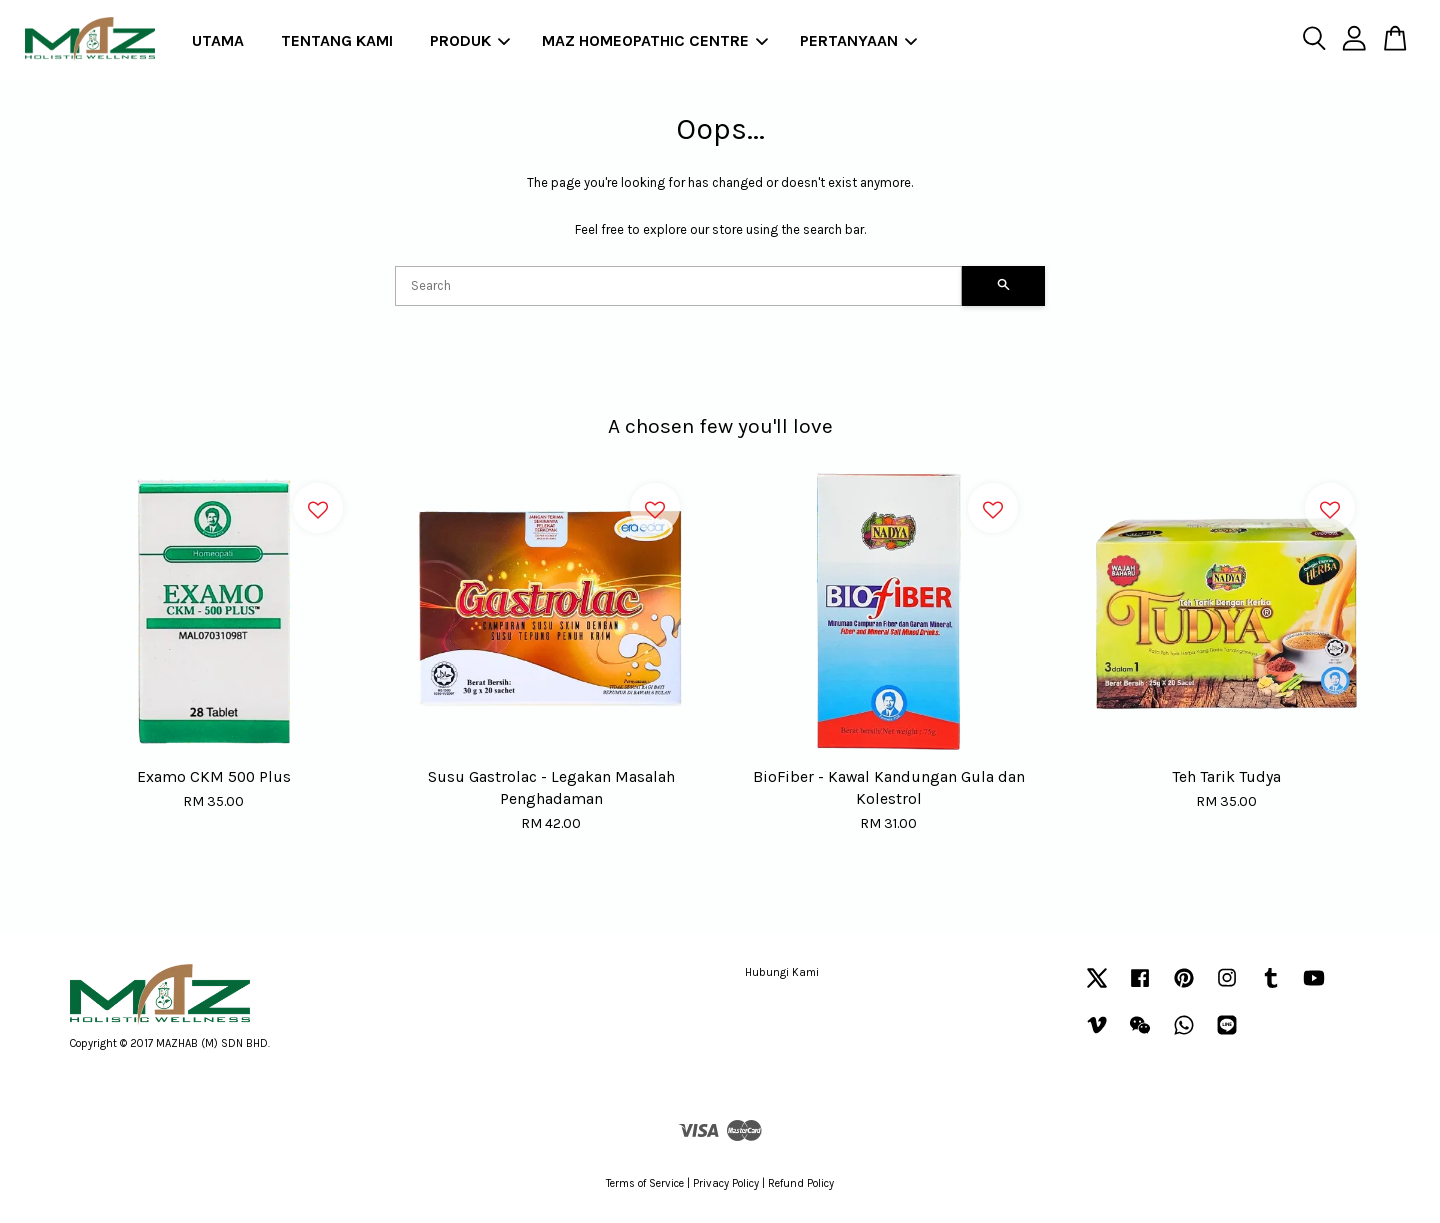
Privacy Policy (726, 1183)
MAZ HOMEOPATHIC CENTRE (655, 40)
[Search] (678, 286)
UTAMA (218, 40)
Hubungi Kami (782, 972)
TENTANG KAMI (337, 40)
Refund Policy (801, 1183)
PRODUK (470, 40)
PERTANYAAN (858, 40)
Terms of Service (645, 1183)
